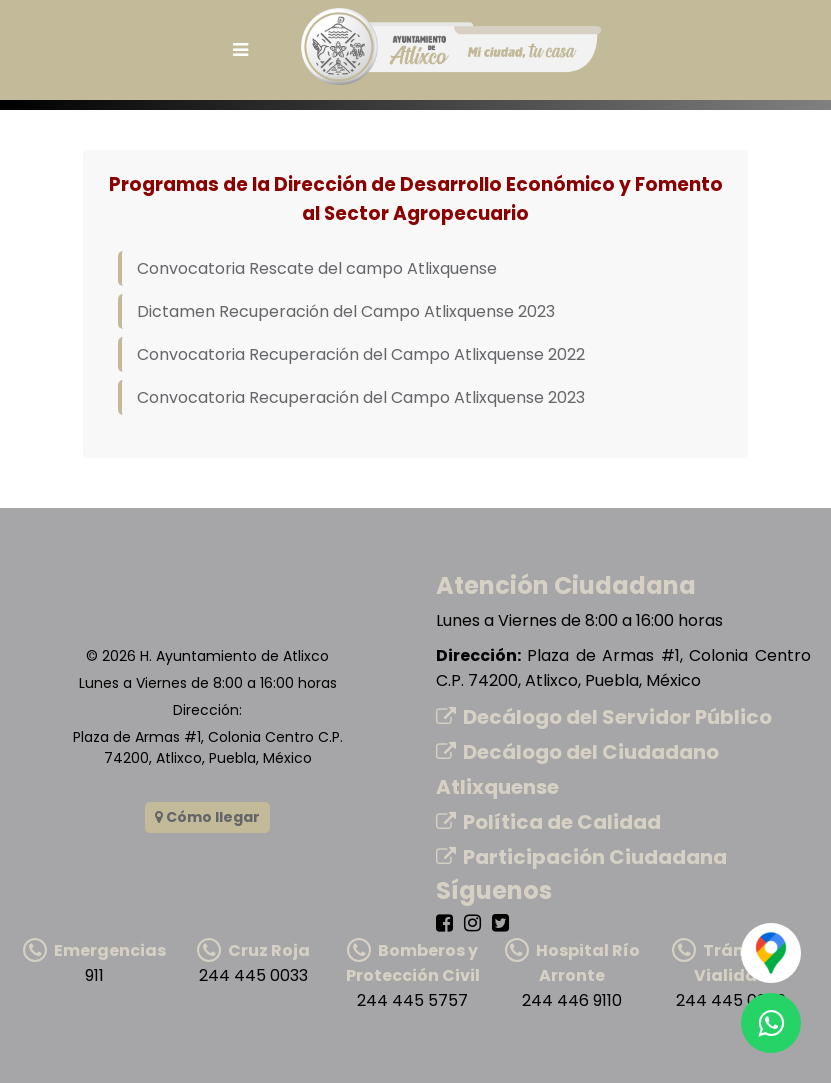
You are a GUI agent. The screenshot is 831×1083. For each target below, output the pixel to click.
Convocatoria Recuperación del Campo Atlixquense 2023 (361, 397)
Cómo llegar (207, 817)
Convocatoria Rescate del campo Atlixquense (317, 268)
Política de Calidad (548, 822)
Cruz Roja (253, 950)
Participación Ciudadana (581, 857)
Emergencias (94, 950)
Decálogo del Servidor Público (604, 717)
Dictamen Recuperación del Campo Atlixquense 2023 (346, 311)
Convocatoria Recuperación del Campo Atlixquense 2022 (361, 354)
